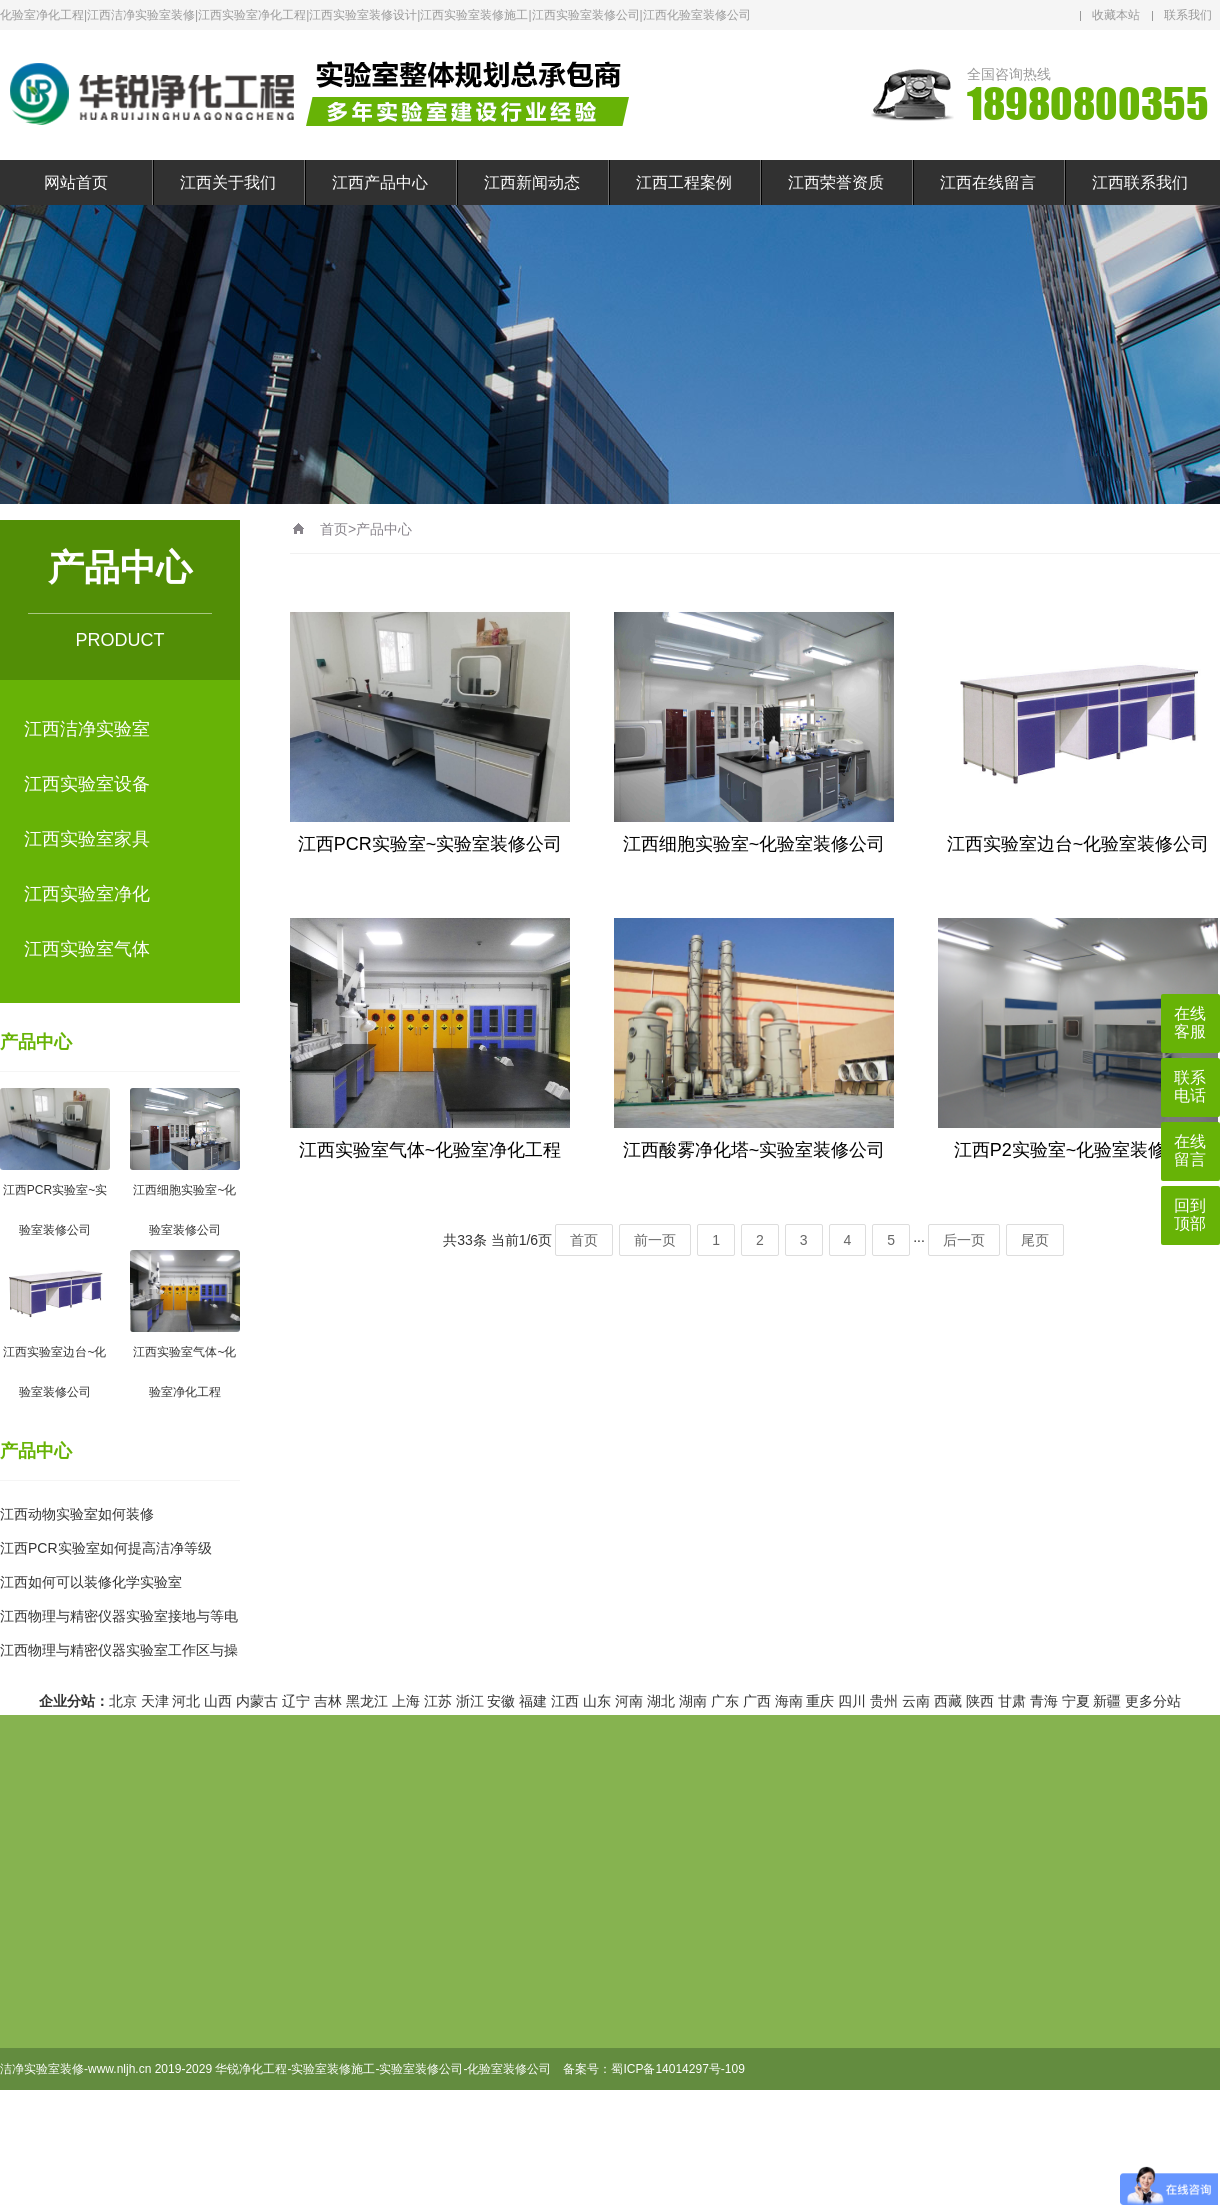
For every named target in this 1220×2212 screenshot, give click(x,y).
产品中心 (36, 1042)
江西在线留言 (988, 182)
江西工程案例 (684, 182)
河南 (629, 1701)
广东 (725, 1701)
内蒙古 (257, 1701)
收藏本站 (1116, 15)
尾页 (1035, 1240)
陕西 (980, 1701)
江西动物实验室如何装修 (77, 1514)
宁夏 (1076, 1701)
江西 (565, 1701)
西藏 (948, 1701)
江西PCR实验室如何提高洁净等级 (106, 1548)
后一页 (964, 1240)
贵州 (884, 1701)
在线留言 (1190, 1150)
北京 (123, 1701)
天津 (155, 1701)
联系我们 (1188, 15)
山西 (218, 1701)
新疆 (1107, 1701)
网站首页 (76, 182)
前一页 (655, 1240)
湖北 (661, 1701)
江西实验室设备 (87, 784)
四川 (852, 1701)
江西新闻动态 (532, 182)
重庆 (820, 1701)
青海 (1044, 1701)
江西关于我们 (228, 182)
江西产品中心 (380, 182)
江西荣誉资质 (836, 182)
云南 (916, 1701)
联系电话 (1190, 1086)
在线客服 (1190, 1022)
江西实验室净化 (87, 894)
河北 (186, 1701)
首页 (334, 529)
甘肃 (1012, 1701)
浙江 (470, 1701)
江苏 (438, 1701)
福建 (533, 1701)
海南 (789, 1701)
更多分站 (1153, 1701)
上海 (406, 1701)
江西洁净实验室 (87, 729)
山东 (597, 1701)
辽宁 (296, 1701)
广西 (757, 1701)
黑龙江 (367, 1701)
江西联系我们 (1140, 182)
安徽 (501, 1701)
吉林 (328, 1701)
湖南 (693, 1701)
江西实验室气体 (87, 949)
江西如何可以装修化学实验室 (91, 1582)
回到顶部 (1190, 1214)
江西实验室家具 (87, 839)
